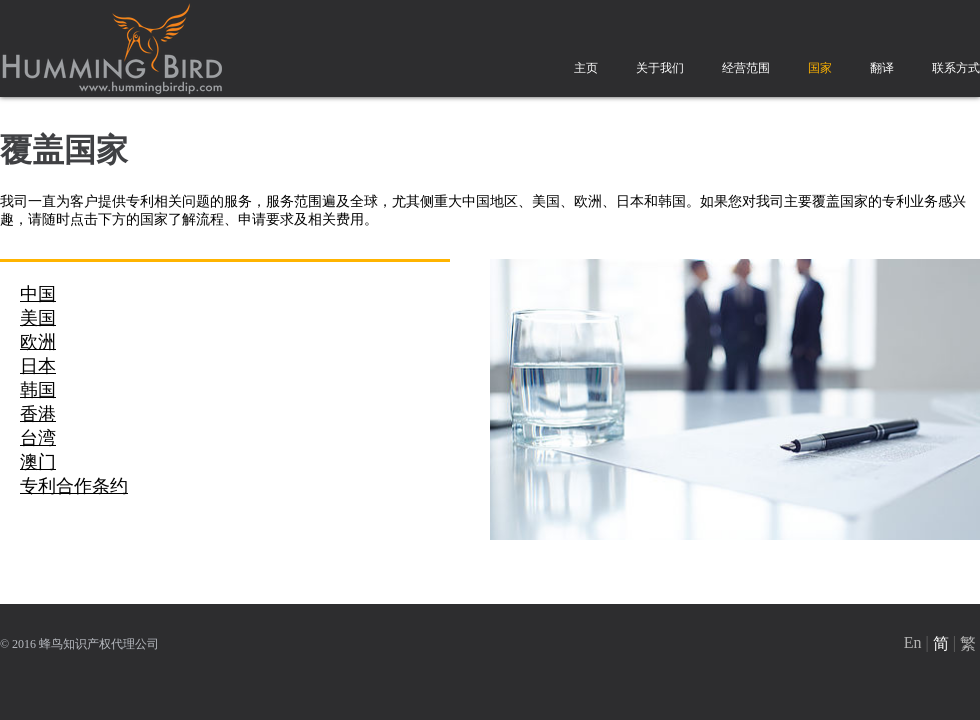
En (913, 642)
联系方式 (956, 68)
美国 (38, 318)
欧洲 (38, 342)
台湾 (38, 438)
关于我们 (660, 68)
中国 (38, 294)
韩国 (38, 390)
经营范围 (746, 68)
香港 (38, 414)
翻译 (882, 68)
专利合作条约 (74, 486)
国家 (820, 68)
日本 (38, 366)
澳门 (38, 462)
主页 (586, 68)
